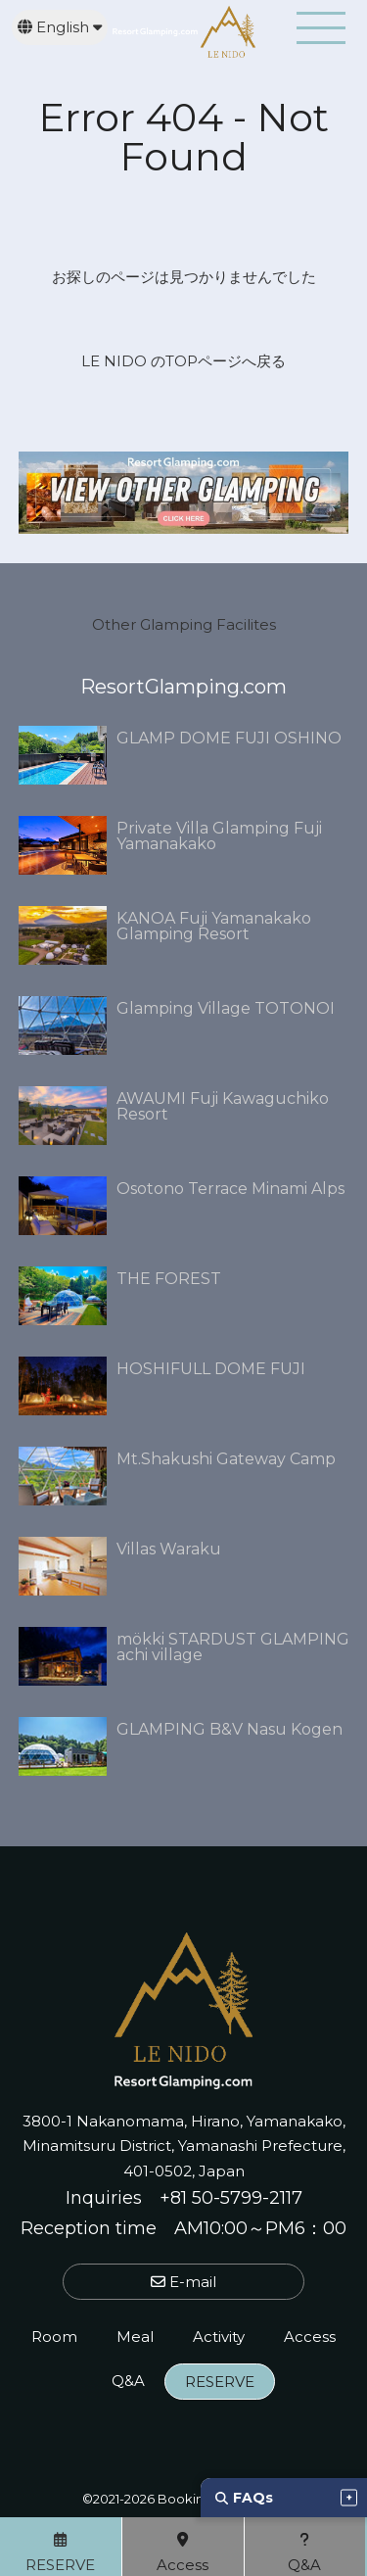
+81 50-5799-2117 (231, 2198)
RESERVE (219, 2381)
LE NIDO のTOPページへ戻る (183, 361)
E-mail (183, 2281)
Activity (219, 2336)
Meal (135, 2336)
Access (310, 2336)
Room (54, 2336)
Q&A (128, 2380)
